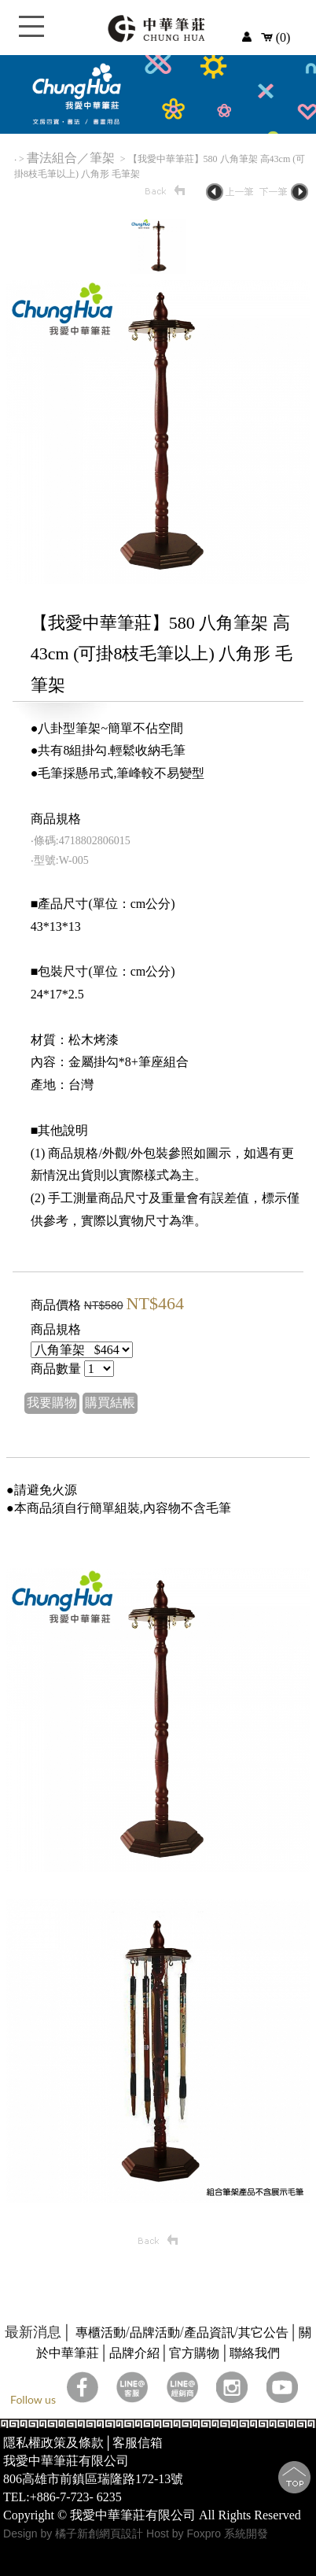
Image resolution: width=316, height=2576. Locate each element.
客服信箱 (137, 2442)
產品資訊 (209, 2332)
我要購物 (52, 1402)
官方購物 (194, 2353)
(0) (276, 37)
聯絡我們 (255, 2353)
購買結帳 (110, 1402)
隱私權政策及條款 (53, 2442)
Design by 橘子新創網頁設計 (74, 2533)
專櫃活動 (100, 2332)
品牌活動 (155, 2332)
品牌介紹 (134, 2353)
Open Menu (31, 35)
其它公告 (263, 2332)
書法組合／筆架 (72, 157)
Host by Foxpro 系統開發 (207, 2533)
